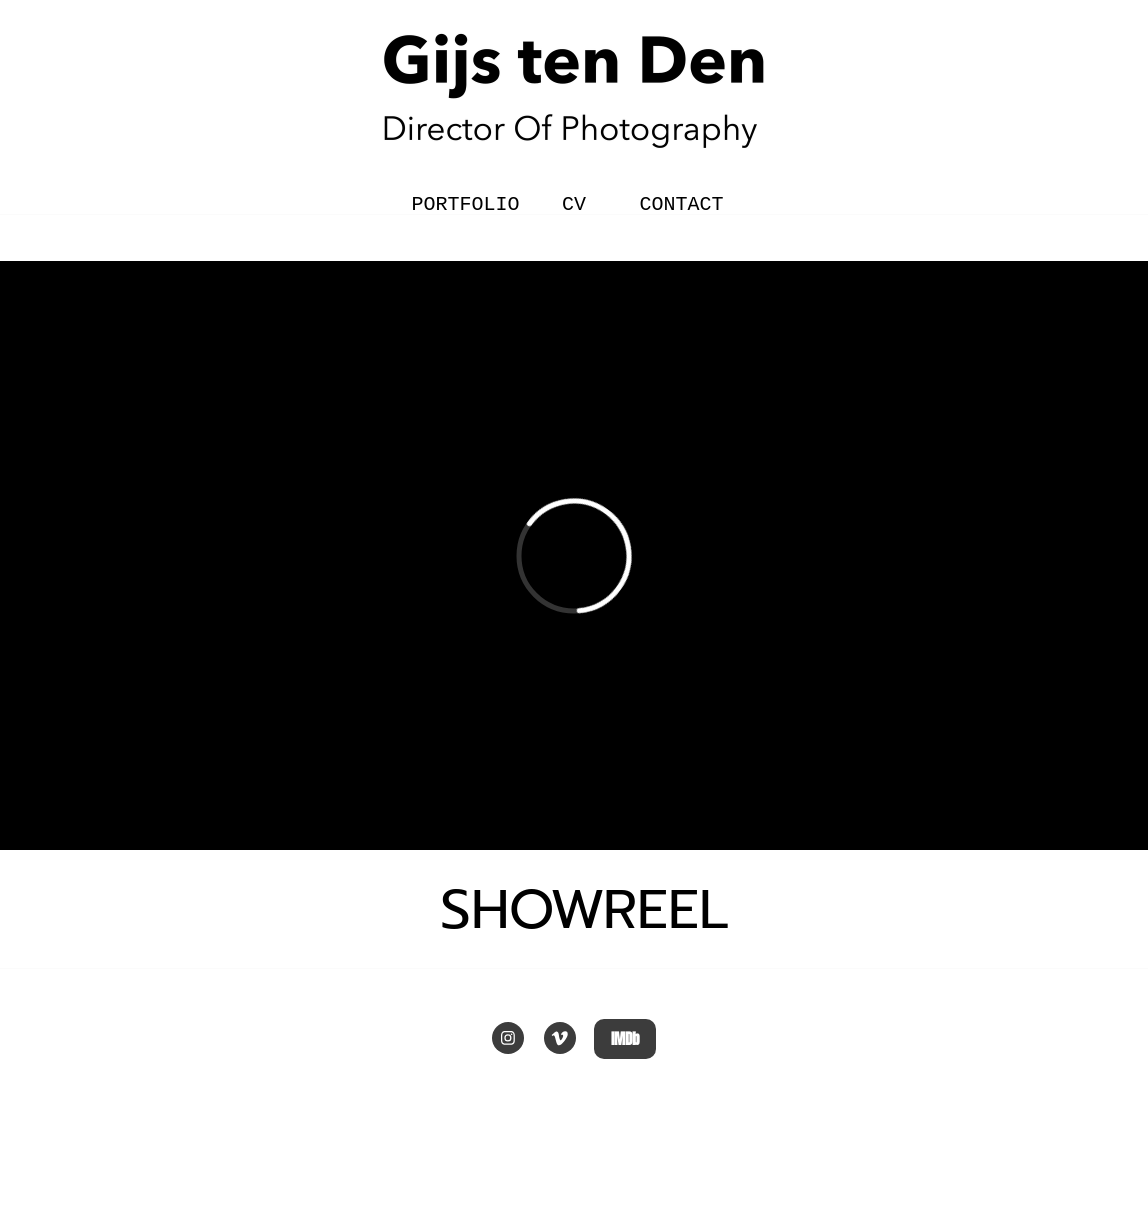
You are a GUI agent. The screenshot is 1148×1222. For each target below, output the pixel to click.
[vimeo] (560, 1038)
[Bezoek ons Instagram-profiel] (508, 1038)
